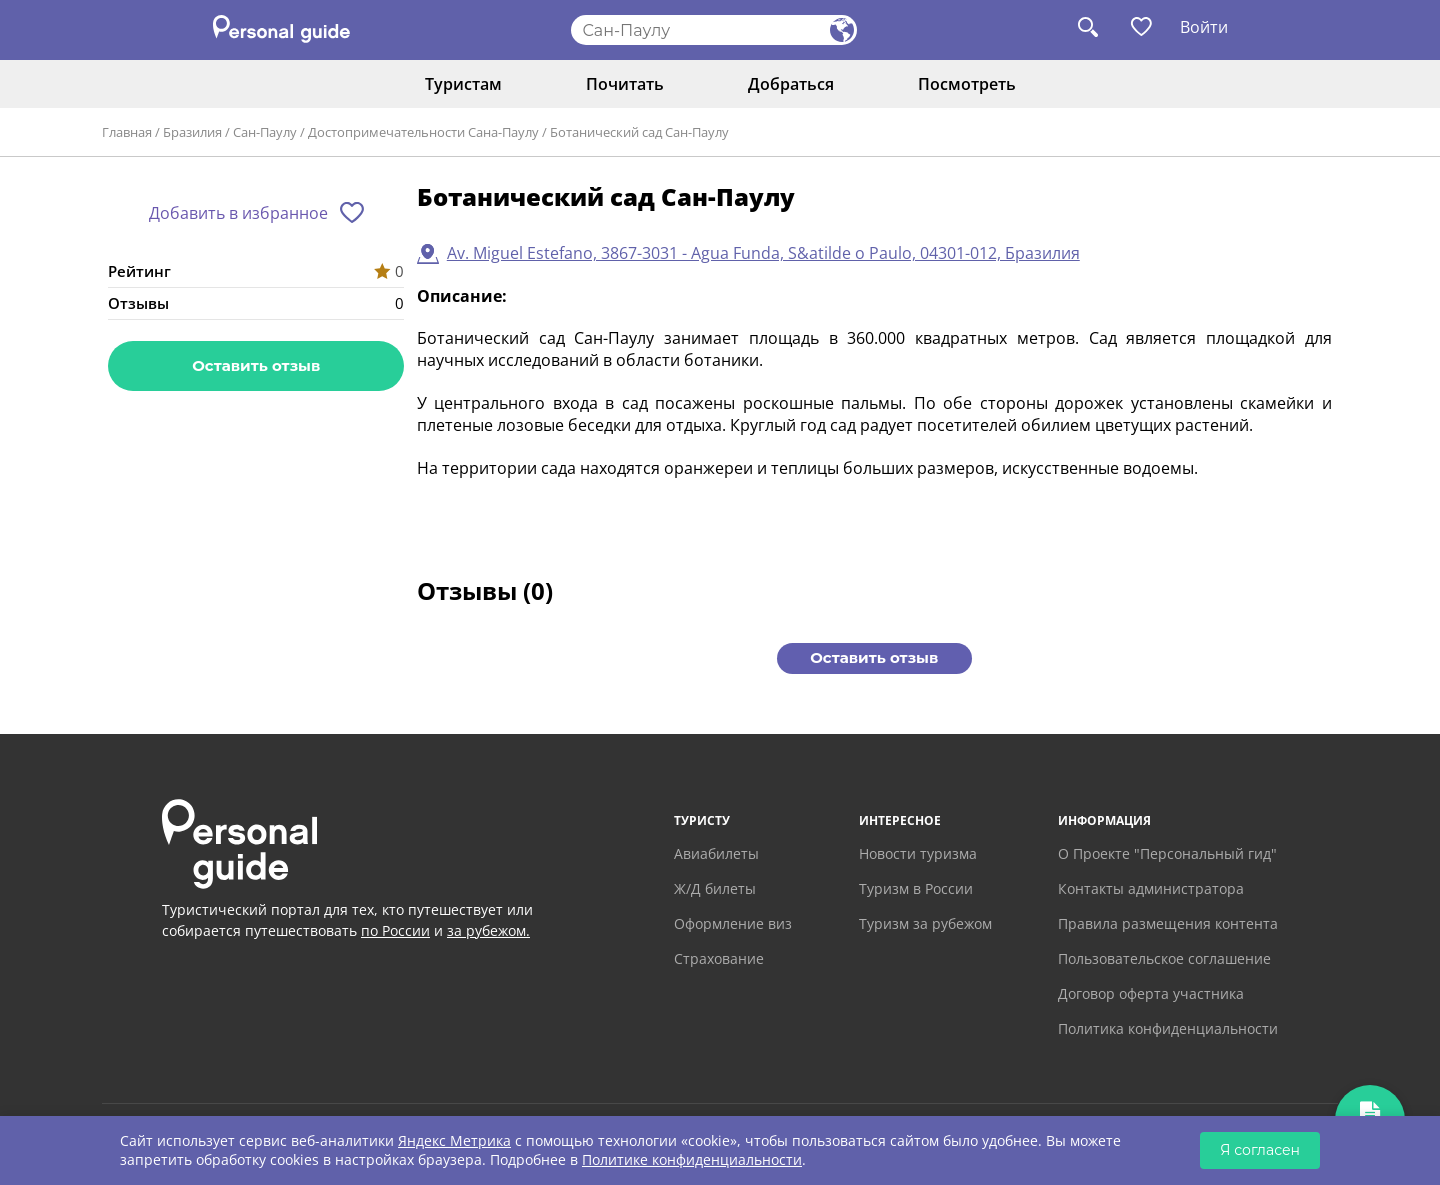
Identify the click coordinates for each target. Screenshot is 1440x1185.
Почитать (625, 84)
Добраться (791, 84)
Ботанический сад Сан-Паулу (639, 132)
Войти (1204, 27)
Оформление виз (733, 923)
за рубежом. (488, 930)
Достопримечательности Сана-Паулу (423, 132)
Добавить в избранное (238, 213)
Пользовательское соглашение (1164, 958)
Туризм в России (916, 888)
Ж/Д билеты (715, 888)
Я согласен (1260, 1150)
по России (395, 930)
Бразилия (192, 132)
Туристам (463, 84)
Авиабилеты (716, 853)
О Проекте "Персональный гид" (1167, 853)
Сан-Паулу (265, 132)
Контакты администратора (1151, 888)
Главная (127, 132)
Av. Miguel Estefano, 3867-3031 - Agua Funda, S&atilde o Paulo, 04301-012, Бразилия (763, 253)
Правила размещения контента (1168, 923)
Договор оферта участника (1151, 993)
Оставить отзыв (256, 365)
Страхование (719, 958)
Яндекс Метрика (454, 1140)
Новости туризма (918, 853)
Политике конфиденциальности (692, 1159)
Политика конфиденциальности (1168, 1028)
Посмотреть (967, 84)
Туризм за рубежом (925, 923)
